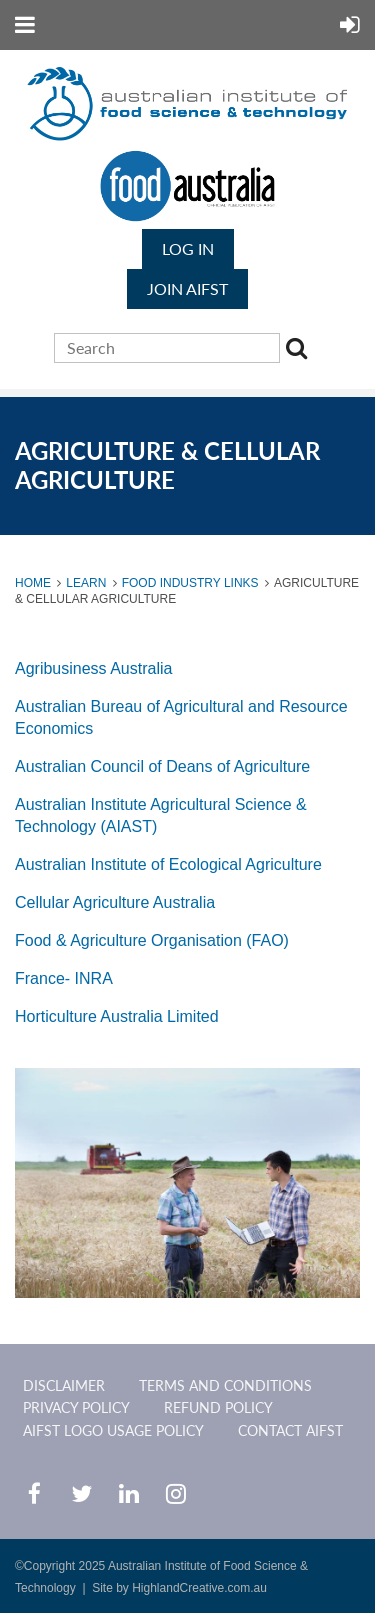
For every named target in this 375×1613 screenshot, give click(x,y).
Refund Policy (218, 1407)
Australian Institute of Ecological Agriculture (168, 864)
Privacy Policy (76, 1407)
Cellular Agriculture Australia (115, 902)
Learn (86, 583)
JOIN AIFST (187, 288)
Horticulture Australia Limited (117, 1016)
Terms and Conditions (225, 1385)
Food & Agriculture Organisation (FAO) (152, 940)
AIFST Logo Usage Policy (113, 1430)
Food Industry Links (190, 583)
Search (300, 351)
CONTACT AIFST (290, 1430)
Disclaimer (64, 1385)
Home (33, 583)
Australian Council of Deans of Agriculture (162, 766)
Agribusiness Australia (93, 668)
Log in (188, 248)
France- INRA (64, 978)
